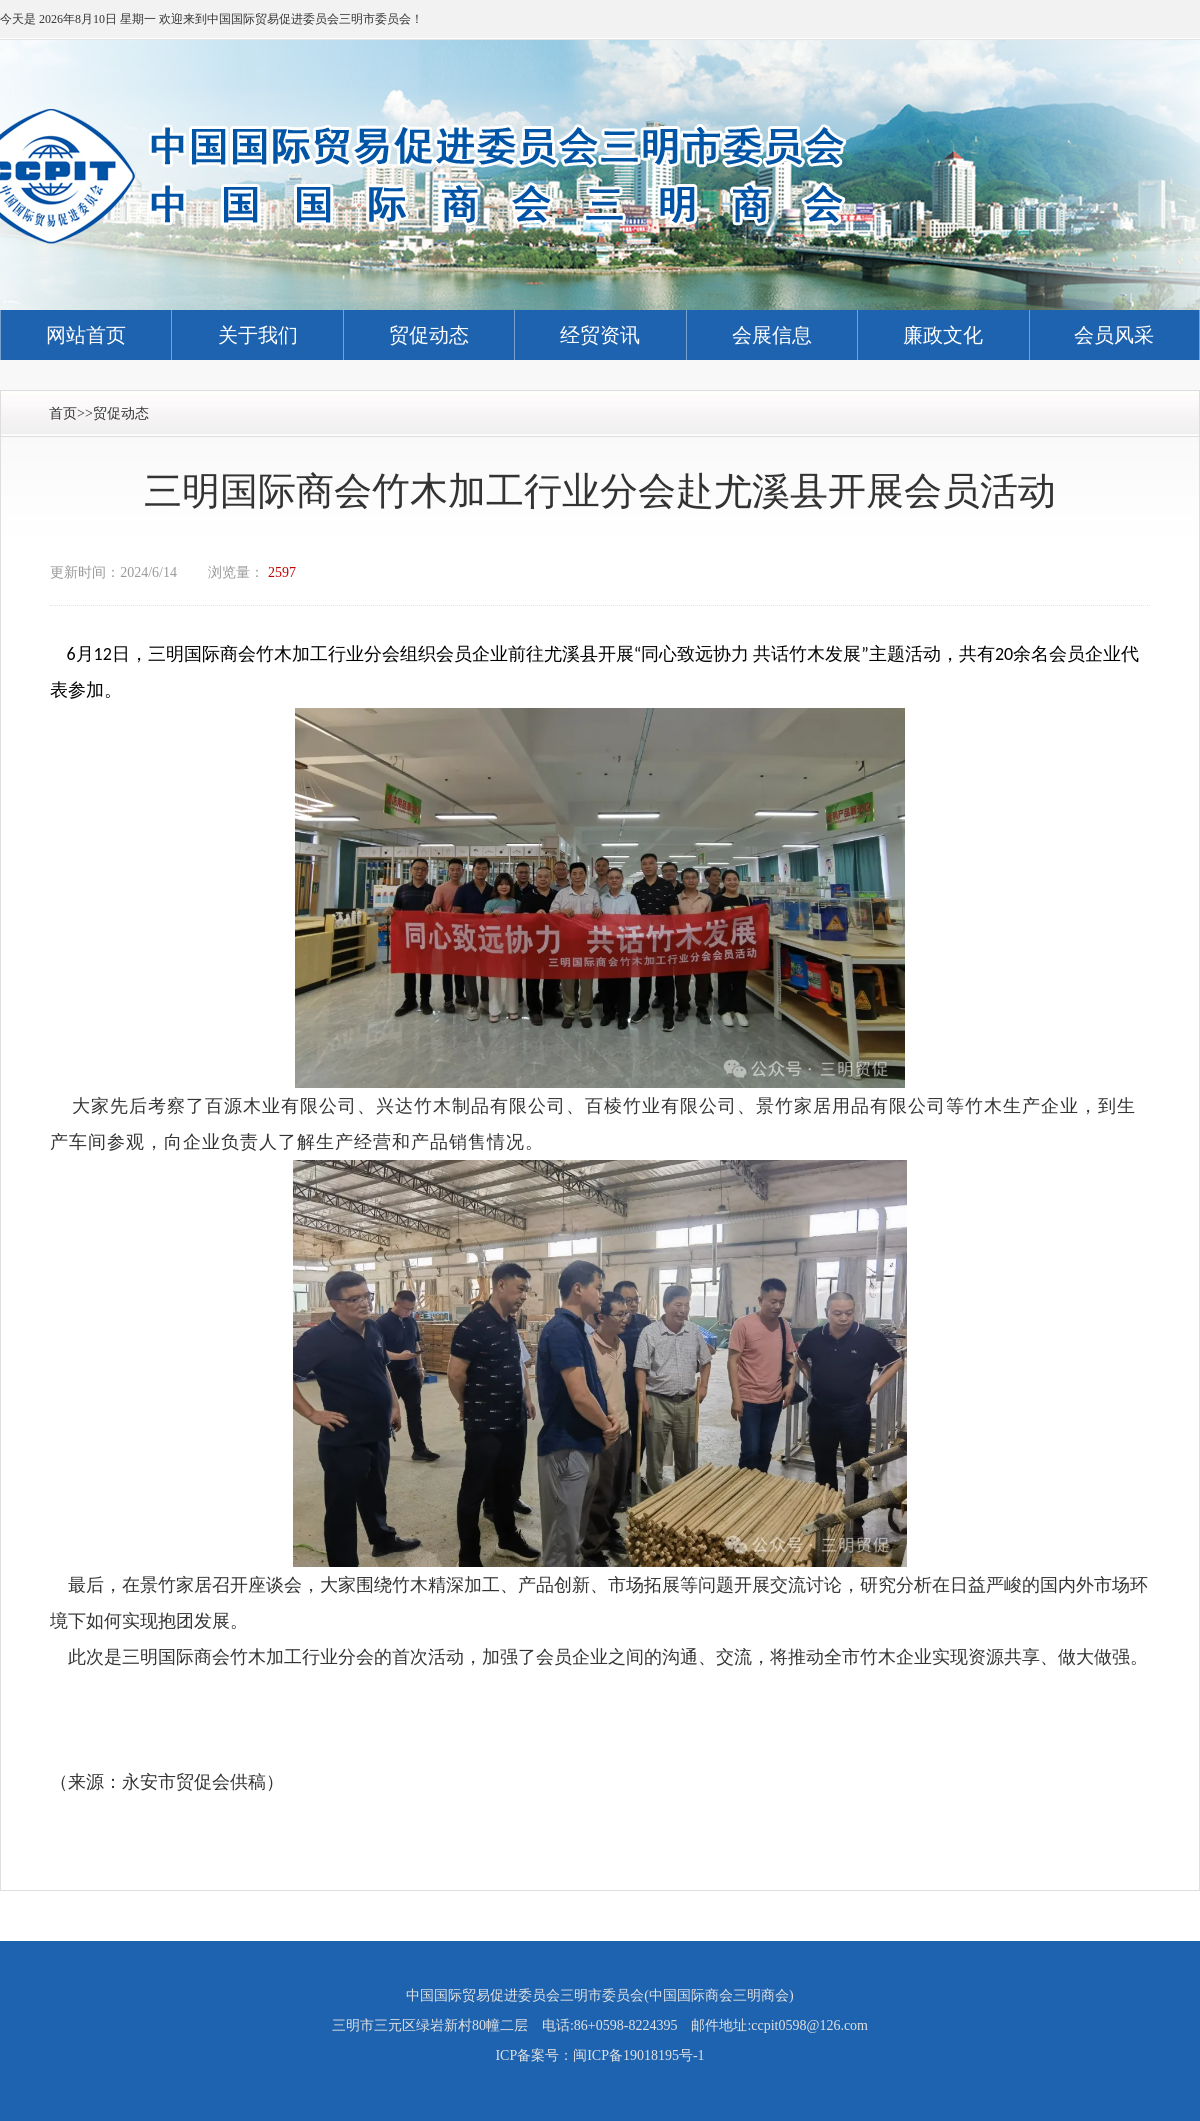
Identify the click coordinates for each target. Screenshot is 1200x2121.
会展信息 (772, 335)
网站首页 (86, 335)
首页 (63, 413)
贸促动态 (429, 335)
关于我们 (258, 335)
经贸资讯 (600, 335)
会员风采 (1114, 335)
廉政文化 (943, 335)
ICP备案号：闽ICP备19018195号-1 (599, 2055)
